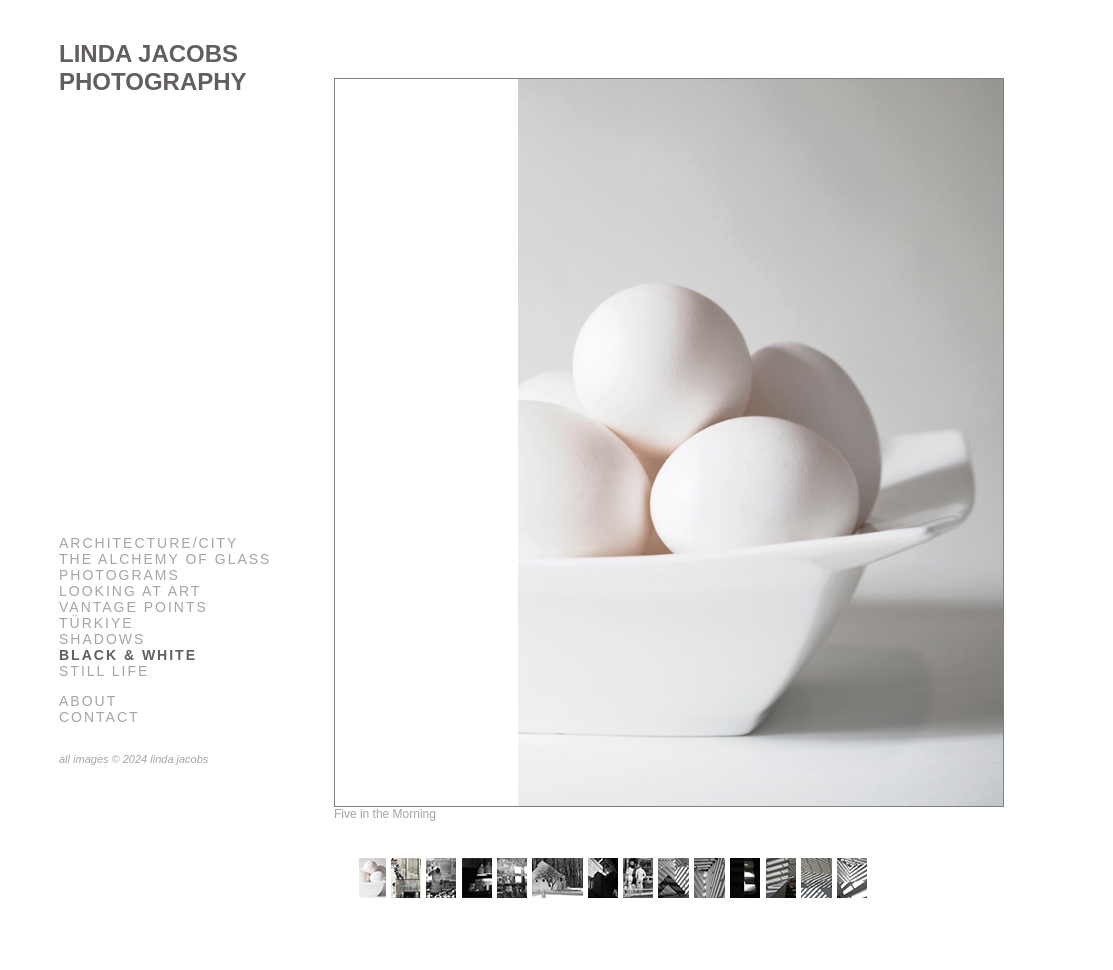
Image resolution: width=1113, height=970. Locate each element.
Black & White (128, 655)
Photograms (119, 575)
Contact (99, 717)
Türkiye (96, 623)
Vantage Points (133, 607)
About (88, 701)
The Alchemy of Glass (165, 559)
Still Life (104, 671)
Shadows (102, 639)
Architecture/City (148, 543)
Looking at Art (130, 591)
